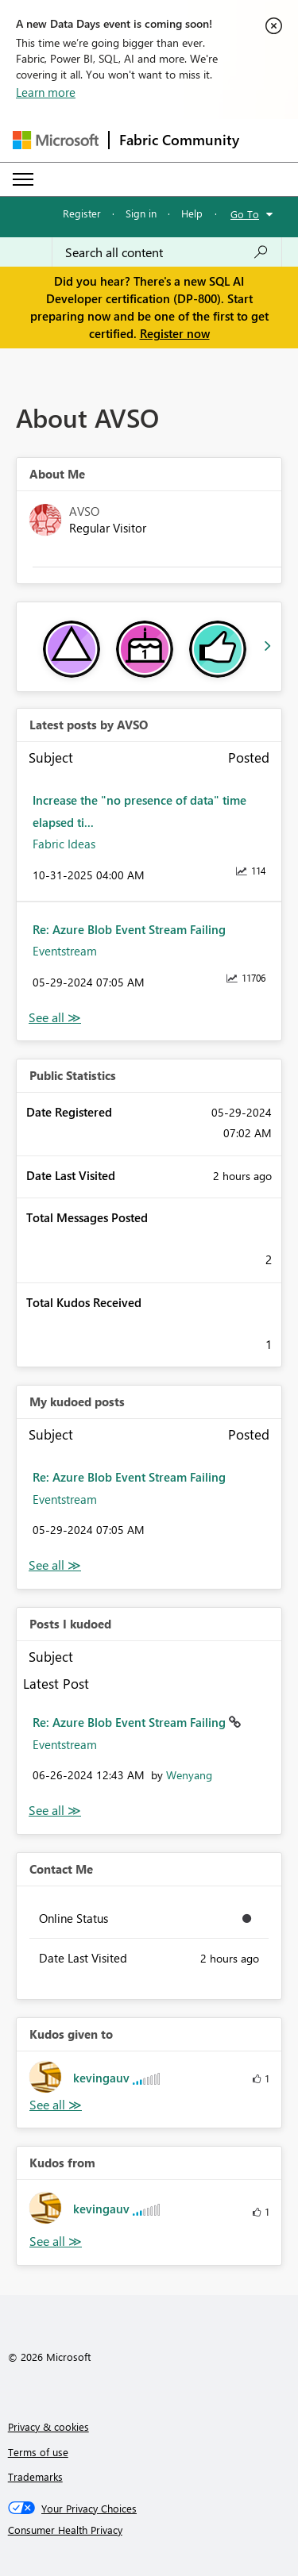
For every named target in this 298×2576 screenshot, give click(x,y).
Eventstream (65, 951)
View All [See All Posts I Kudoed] (55, 1810)
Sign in (141, 213)
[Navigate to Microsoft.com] (56, 140)
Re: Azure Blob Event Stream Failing (129, 929)
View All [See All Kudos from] (55, 2241)
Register (82, 213)
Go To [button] (244, 214)
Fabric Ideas (64, 844)
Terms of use (38, 2452)
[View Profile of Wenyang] (189, 1774)
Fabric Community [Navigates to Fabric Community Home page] (179, 139)
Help (192, 213)
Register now (175, 333)
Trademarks (35, 2476)
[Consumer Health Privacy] (149, 2530)
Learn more (45, 92)
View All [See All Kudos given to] (55, 2105)
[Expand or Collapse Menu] (23, 179)
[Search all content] (167, 252)
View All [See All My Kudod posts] (55, 1565)
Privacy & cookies (48, 2426)
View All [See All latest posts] (55, 1018)
